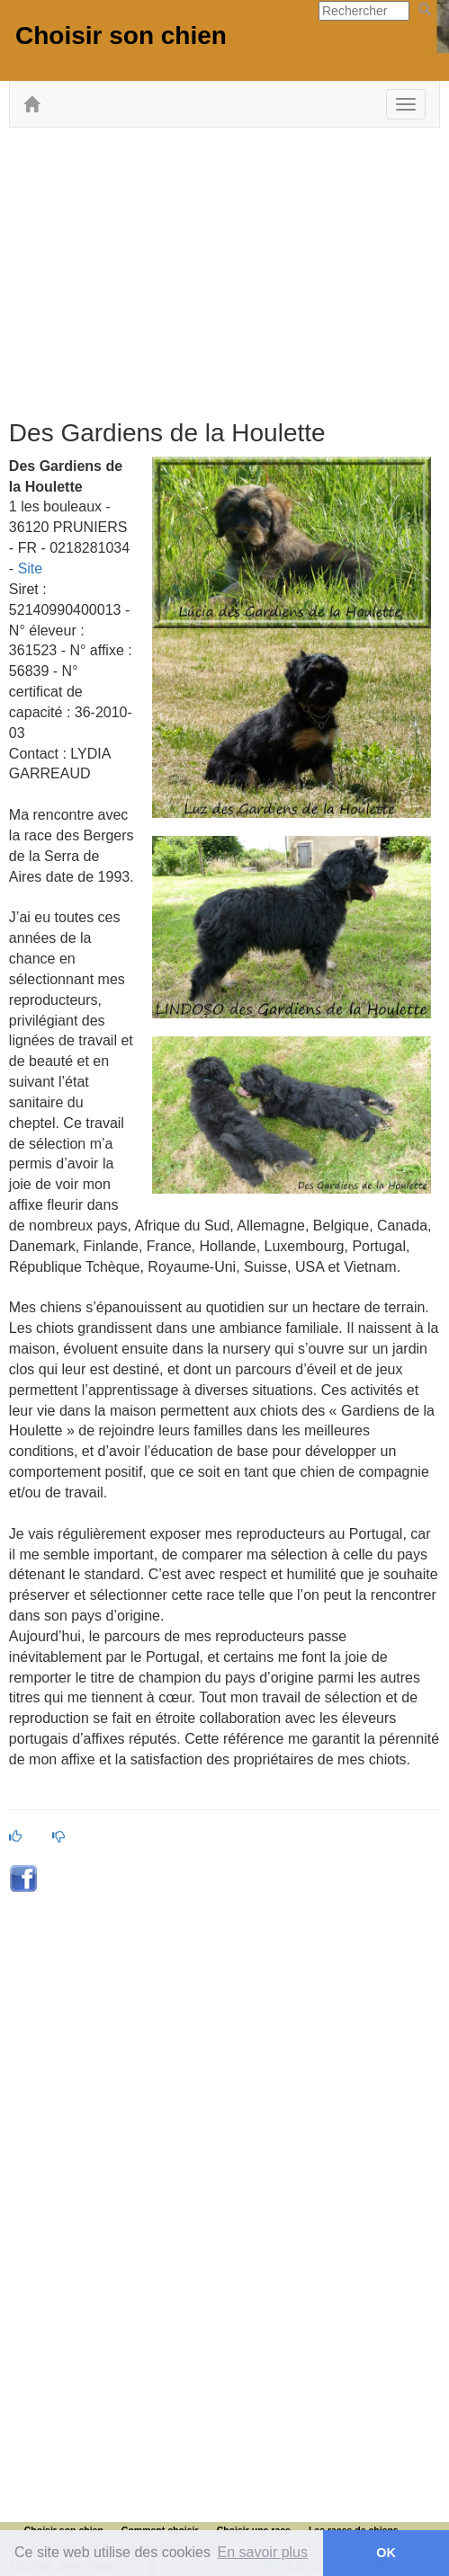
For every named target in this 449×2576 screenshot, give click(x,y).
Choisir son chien (121, 35)
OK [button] (386, 2552)
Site (30, 568)
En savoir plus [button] (263, 2552)
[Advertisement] (229, 271)
